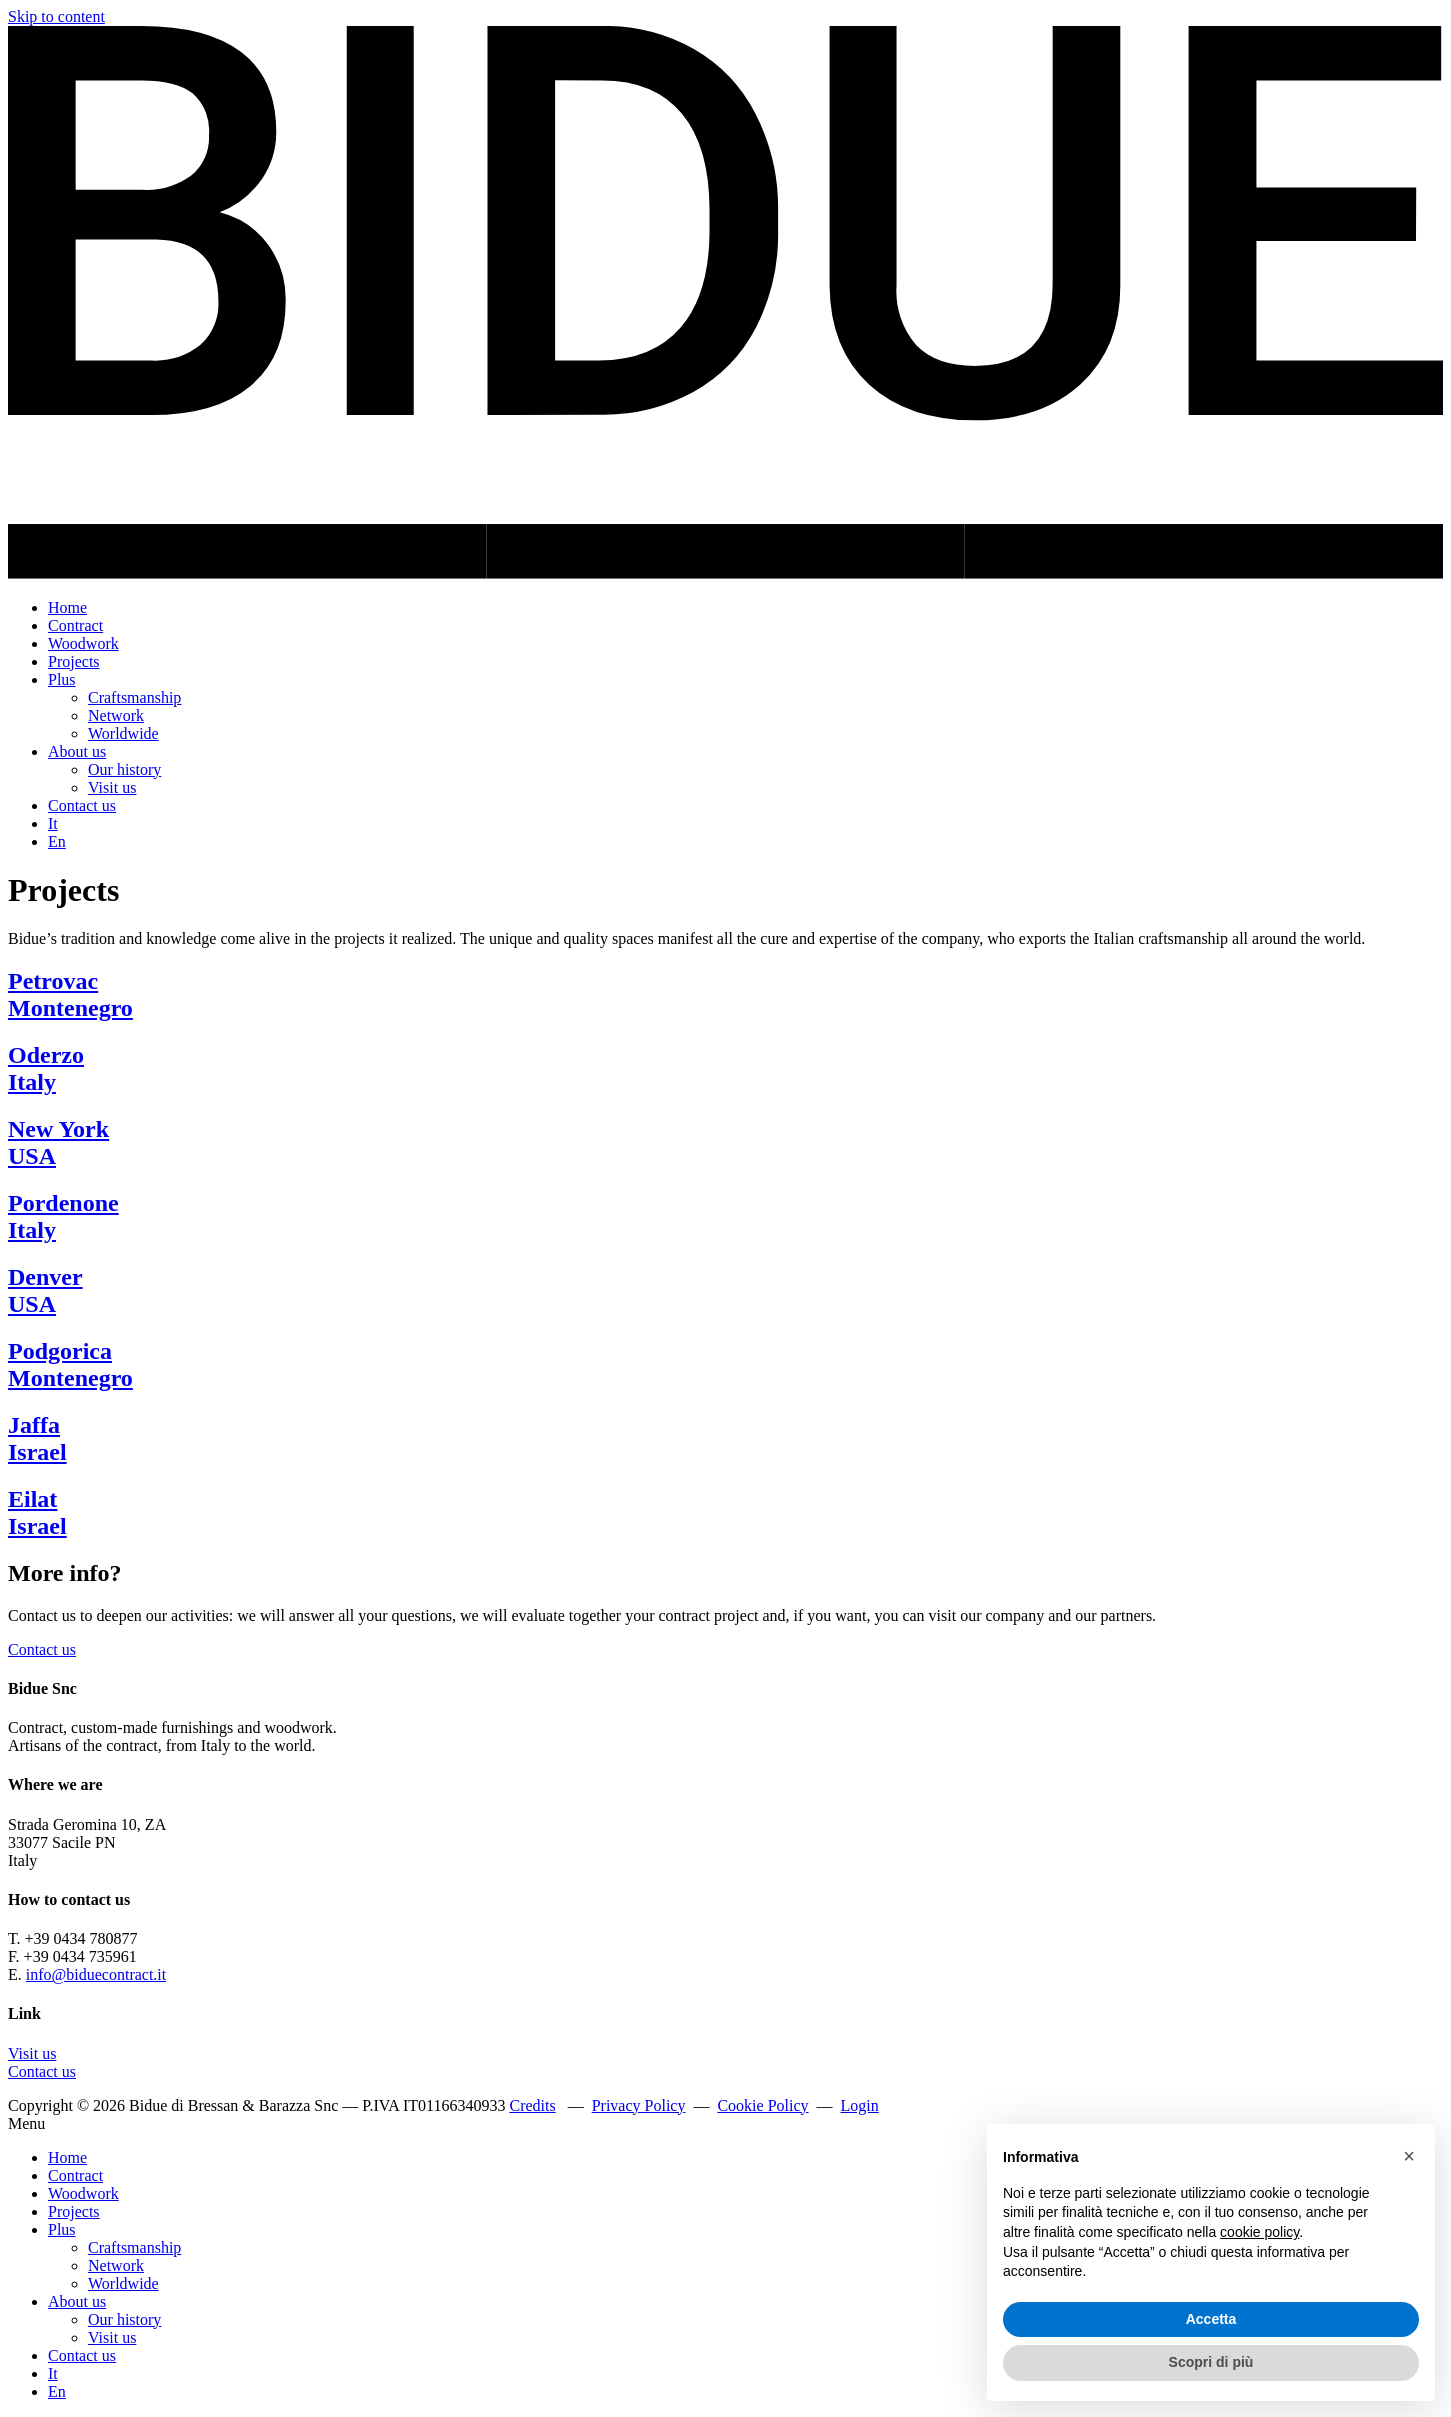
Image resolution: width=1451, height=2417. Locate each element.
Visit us (112, 787)
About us (77, 751)
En (57, 841)
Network (116, 715)
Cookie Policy (762, 2105)
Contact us (82, 805)
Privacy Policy (639, 2105)
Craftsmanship (134, 697)
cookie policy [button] (1259, 2232)
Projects (74, 661)
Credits (532, 2105)
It (53, 823)
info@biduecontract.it (96, 1974)
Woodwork (83, 643)
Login (860, 2105)
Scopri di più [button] (1211, 2362)
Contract (75, 625)
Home (67, 607)
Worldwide (123, 733)
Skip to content (56, 16)
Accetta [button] (1211, 2319)
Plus (62, 679)
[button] (1409, 2156)
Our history (124, 769)
